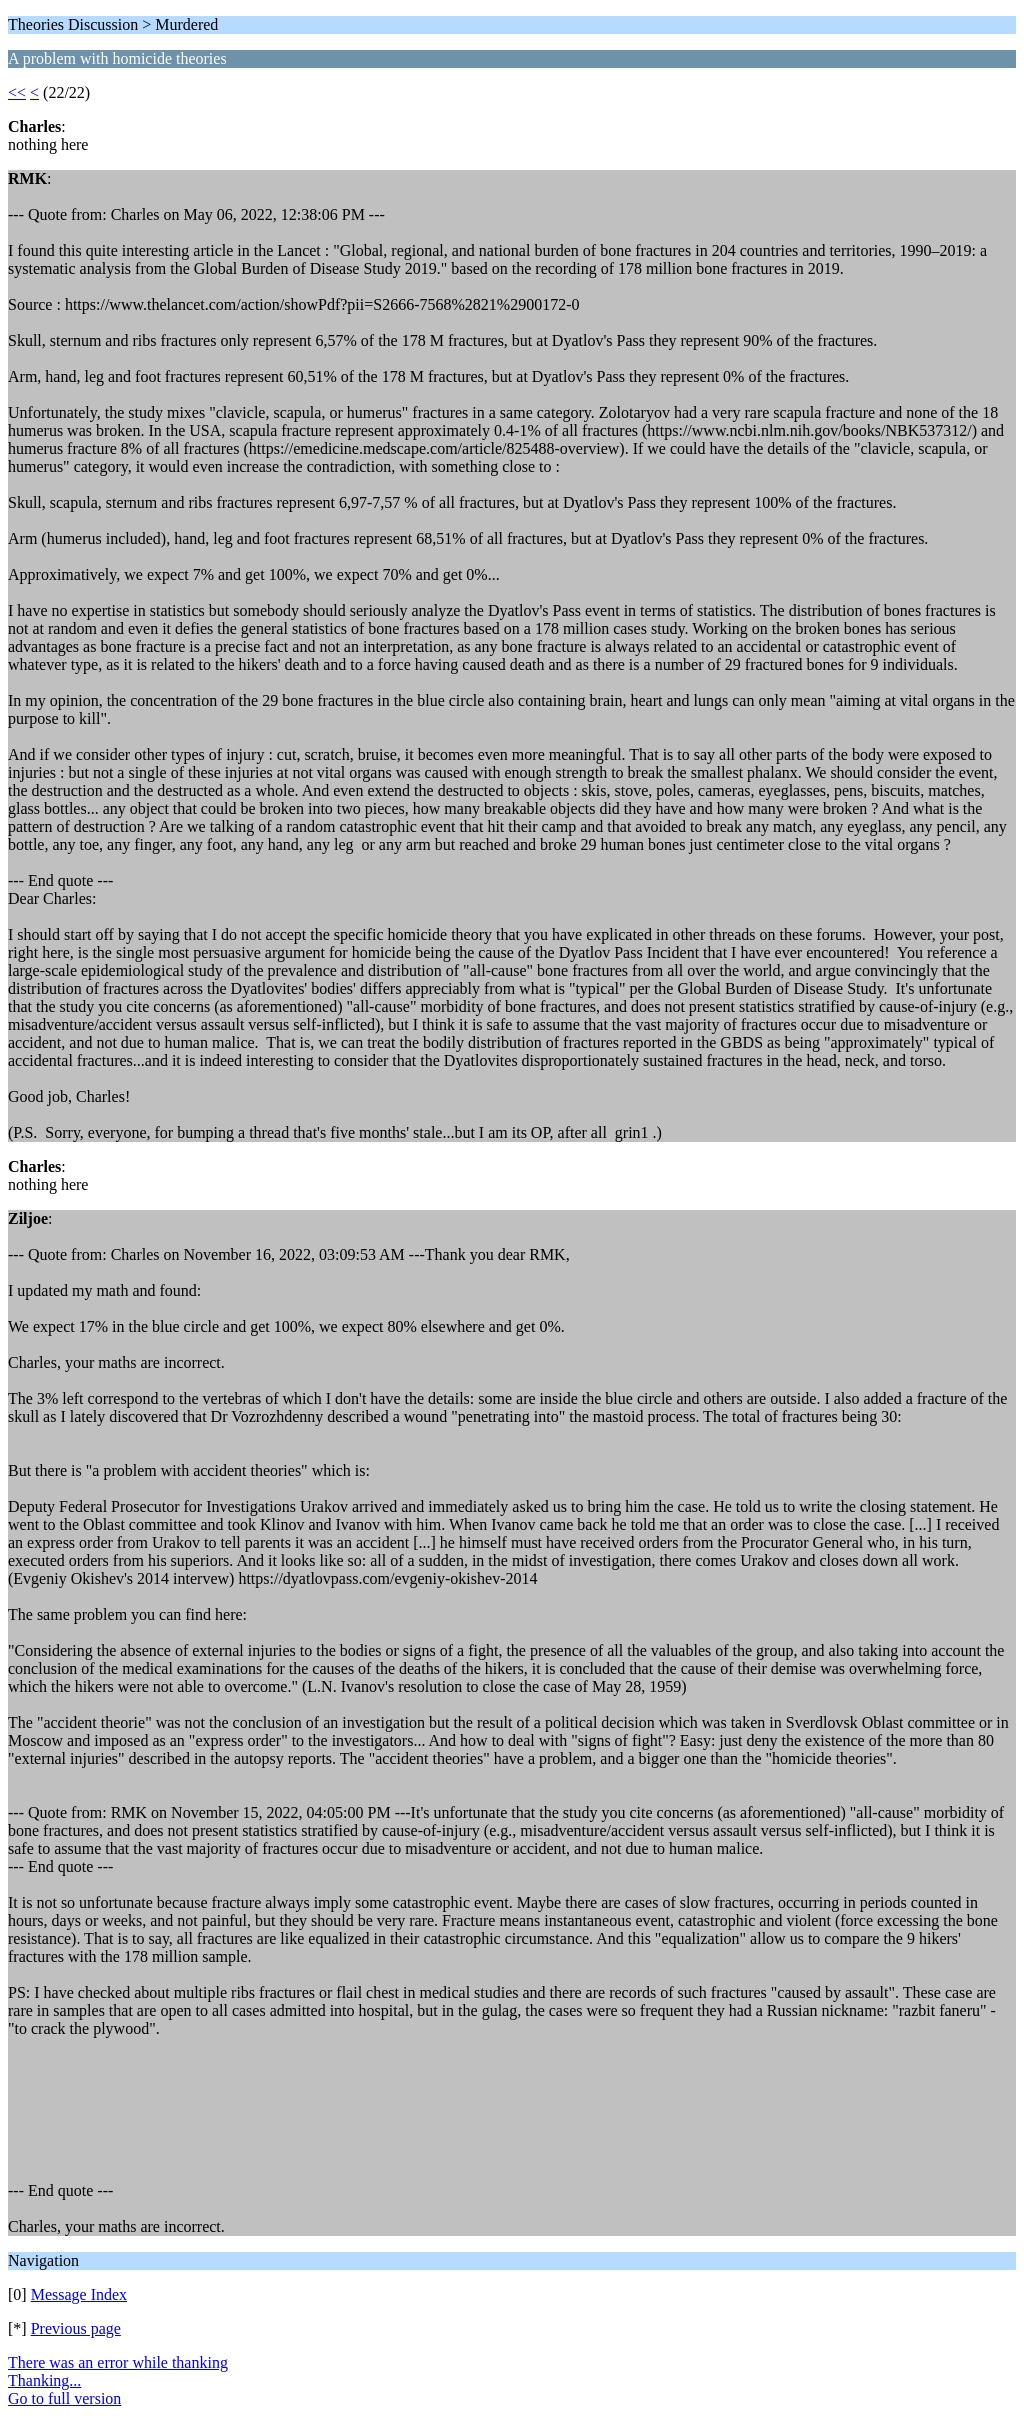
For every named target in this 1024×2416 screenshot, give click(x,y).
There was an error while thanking (118, 2362)
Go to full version (64, 2398)
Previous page (76, 2328)
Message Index (79, 2294)
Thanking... (44, 2380)
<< (17, 92)
